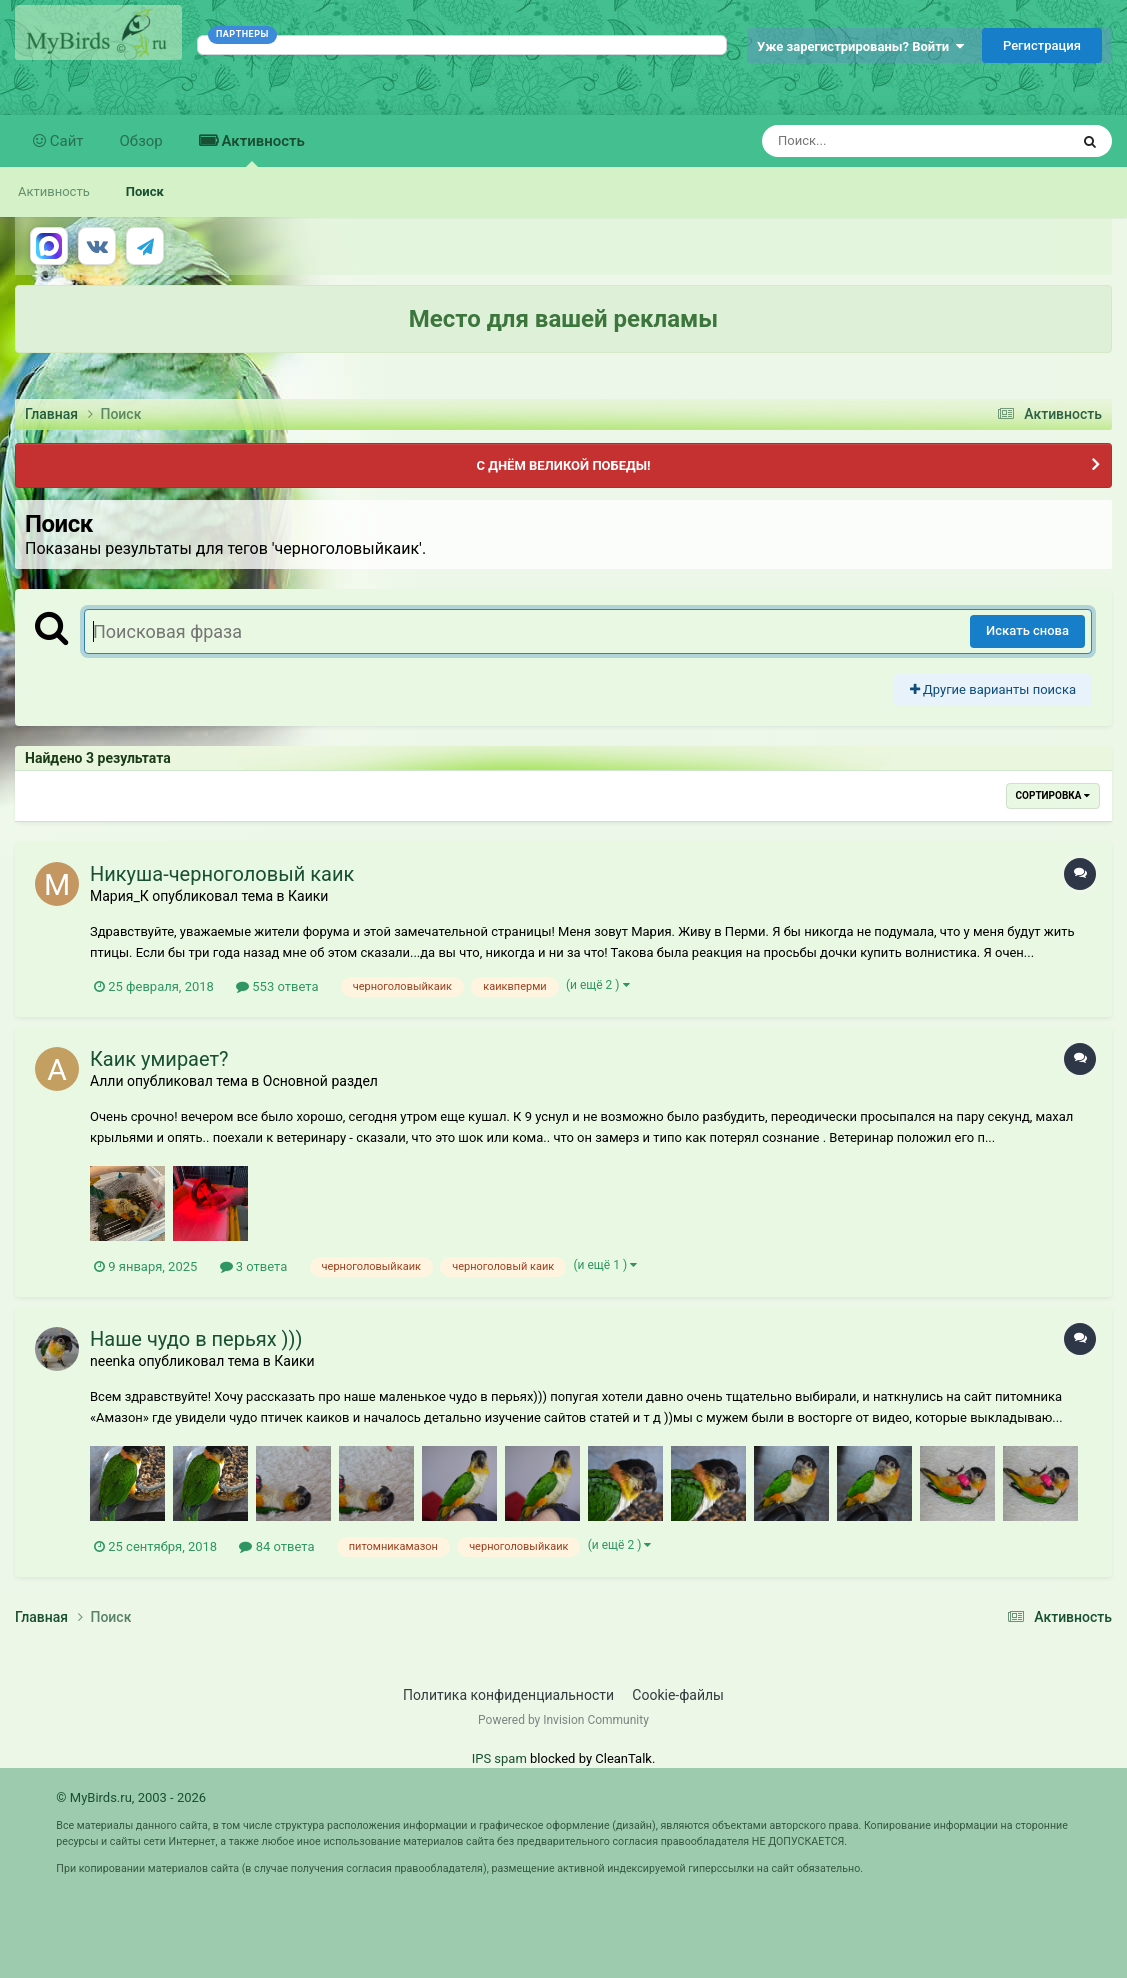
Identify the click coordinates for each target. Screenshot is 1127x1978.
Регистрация (1042, 45)
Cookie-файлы (678, 1695)
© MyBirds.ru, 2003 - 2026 (131, 1797)
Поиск (145, 191)
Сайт (65, 141)
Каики (308, 896)
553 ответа (277, 986)
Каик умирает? (159, 1059)
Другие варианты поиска (993, 689)
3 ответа (254, 1266)
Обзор (141, 141)
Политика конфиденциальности (508, 1695)
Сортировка (1053, 795)
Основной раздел (320, 1081)
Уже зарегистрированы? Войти (860, 46)
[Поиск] (878, 141)
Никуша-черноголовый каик (222, 874)
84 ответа (276, 1546)
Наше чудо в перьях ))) (196, 1339)
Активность (261, 149)
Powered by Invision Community (563, 1720)
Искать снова (1027, 630)
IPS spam (499, 1758)
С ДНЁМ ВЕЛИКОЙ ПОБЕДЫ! (563, 465)
